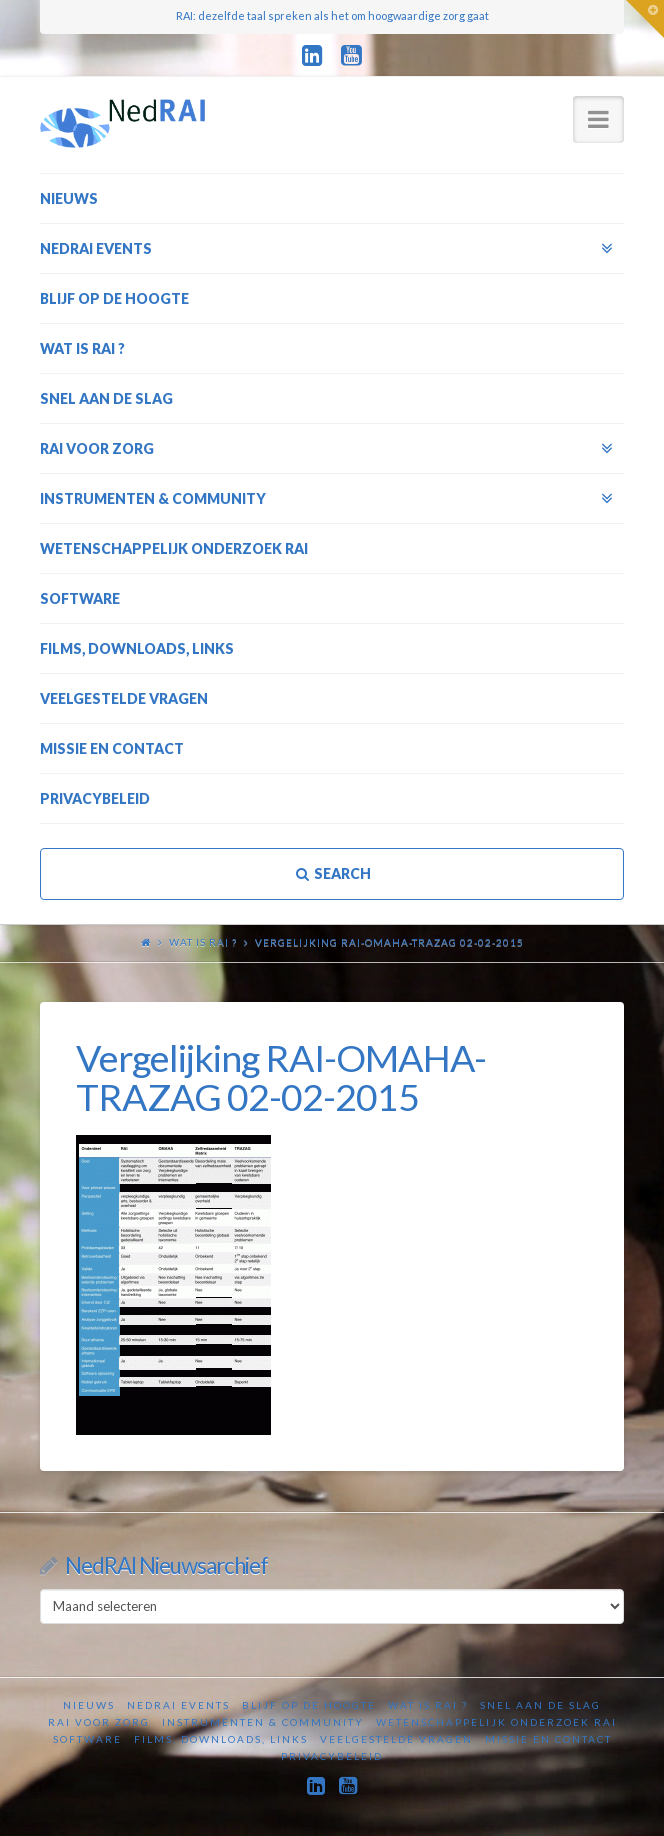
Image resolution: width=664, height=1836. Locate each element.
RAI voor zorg (99, 1722)
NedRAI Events (178, 1705)
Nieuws (89, 1705)
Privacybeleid (332, 1756)
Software (87, 1739)
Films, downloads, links (221, 1739)
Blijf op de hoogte (309, 1705)
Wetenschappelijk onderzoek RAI (496, 1722)
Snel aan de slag (540, 1705)
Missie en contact (548, 1739)
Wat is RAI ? (203, 942)
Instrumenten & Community (263, 1722)
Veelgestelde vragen (396, 1739)
